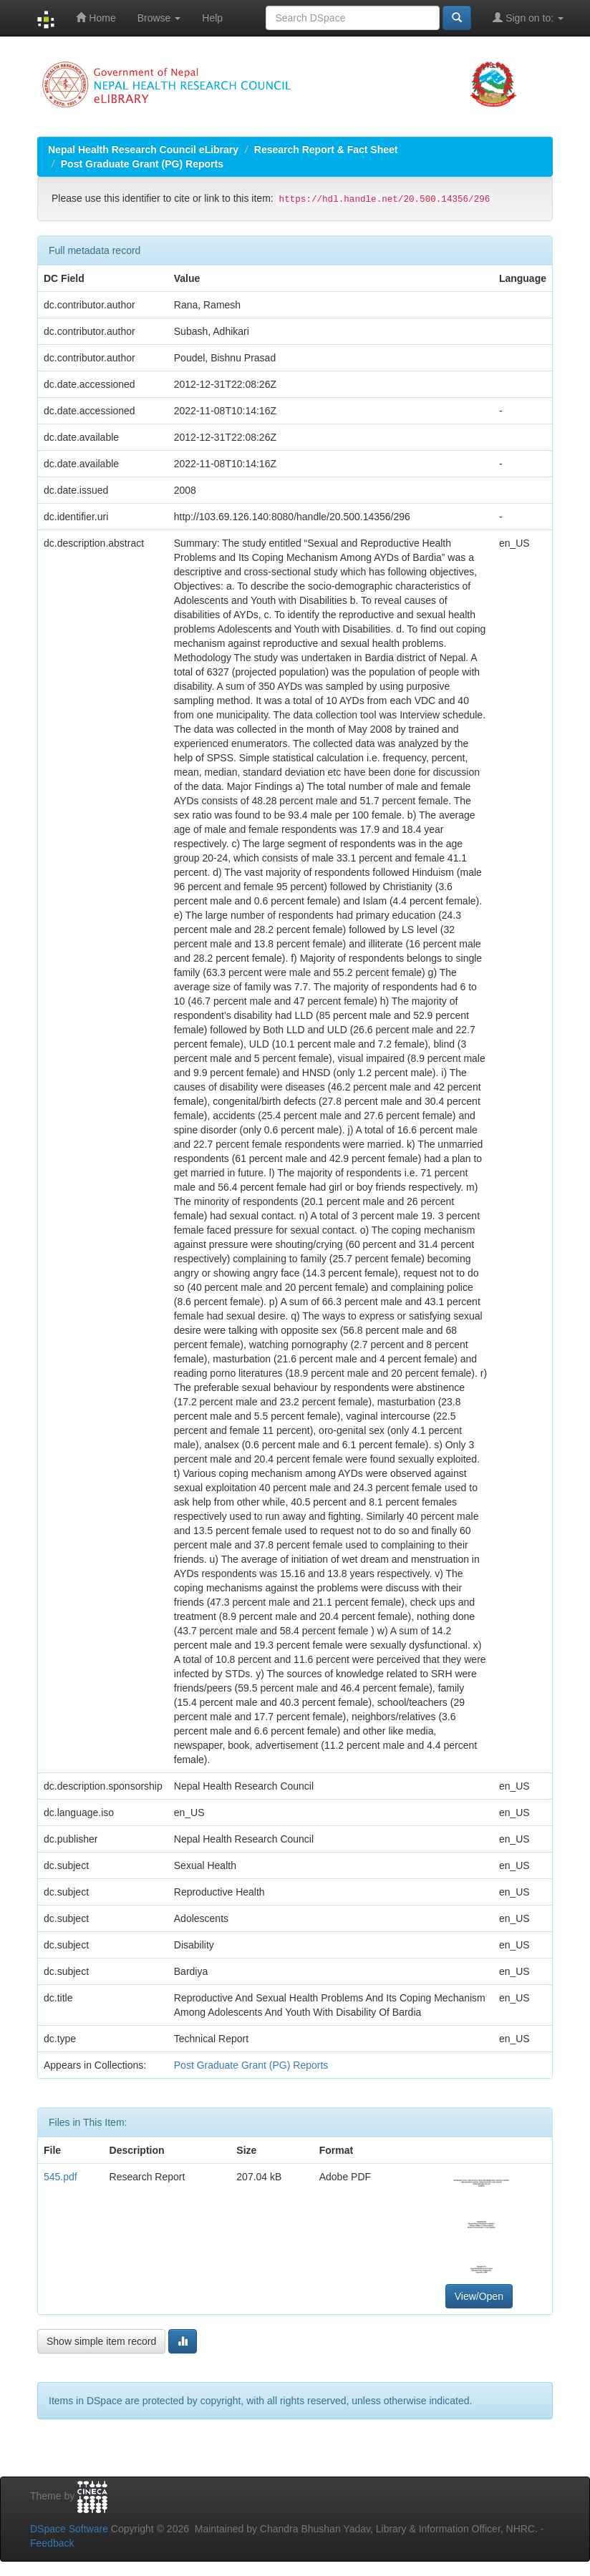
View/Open (479, 2296)
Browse (159, 18)
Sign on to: (528, 17)
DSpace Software (69, 2528)
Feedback (52, 2543)
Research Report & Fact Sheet (326, 149)
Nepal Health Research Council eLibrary (143, 149)
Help (212, 18)
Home (95, 17)
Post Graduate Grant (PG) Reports (142, 164)
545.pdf (60, 2176)
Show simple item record (101, 2341)
